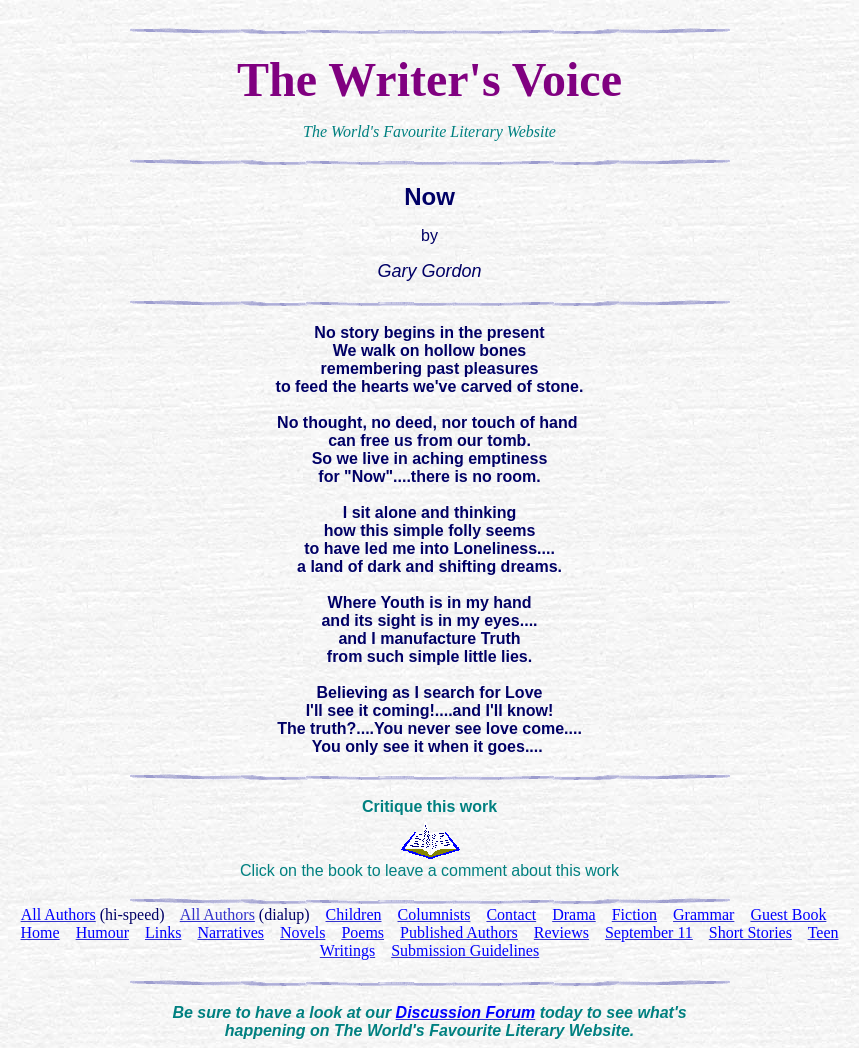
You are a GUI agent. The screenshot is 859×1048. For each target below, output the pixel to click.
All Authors (217, 914)
